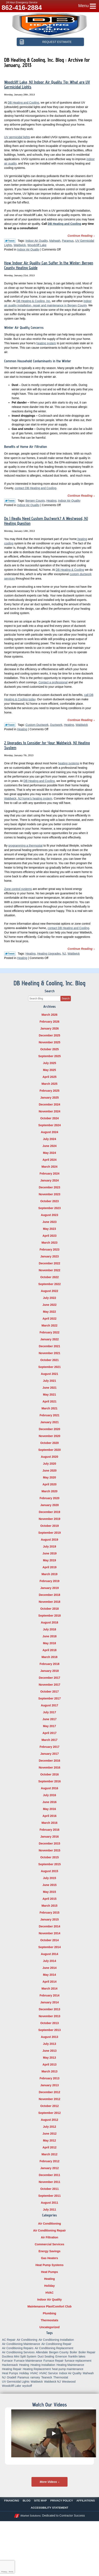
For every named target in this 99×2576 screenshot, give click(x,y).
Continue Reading (80, 235)
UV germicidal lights (17, 137)
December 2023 (49, 1187)
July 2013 (49, 2043)
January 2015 (49, 1919)
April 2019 (49, 1567)
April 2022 (49, 1318)
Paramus (68, 240)
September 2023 (49, 1208)
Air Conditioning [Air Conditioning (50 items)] (27, 2339)
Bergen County (35, 500)
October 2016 (49, 1774)
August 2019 (49, 1539)
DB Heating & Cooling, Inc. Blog (49, 983)
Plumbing (49, 2313)
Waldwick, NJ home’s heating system (28, 798)
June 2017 (50, 1719)
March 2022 (49, 1325)
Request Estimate (56, 42)
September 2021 (49, 1367)
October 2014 (49, 1940)
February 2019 (49, 1581)
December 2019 (49, 1512)
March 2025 (49, 1083)
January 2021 (49, 1422)
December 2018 (49, 1595)
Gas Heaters (49, 2258)
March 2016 (49, 1822)
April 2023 (49, 1235)
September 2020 (49, 1449)
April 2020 (49, 1484)
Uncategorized (49, 2327)
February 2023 (49, 1249)
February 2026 (49, 1021)
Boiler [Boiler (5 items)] (73, 2352)
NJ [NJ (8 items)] (4, 2377)
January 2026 (49, 1028)
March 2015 (49, 1905)
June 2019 (50, 1553)
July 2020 (49, 1463)
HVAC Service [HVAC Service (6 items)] (48, 2373)
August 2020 (49, 1456)
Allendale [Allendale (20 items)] (42, 2352)
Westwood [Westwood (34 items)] (68, 2381)
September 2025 (49, 1056)
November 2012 (49, 2099)
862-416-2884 (22, 7)
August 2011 (49, 2202)
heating (82, 539)
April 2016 (49, 1816)
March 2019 (49, 1574)
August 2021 (49, 1373)
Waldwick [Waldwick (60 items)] (37, 2381)
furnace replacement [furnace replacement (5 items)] (78, 2360)
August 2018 (49, 1622)
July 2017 (49, 1712)
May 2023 (49, 1228)
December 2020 (49, 1429)
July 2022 (49, 1298)
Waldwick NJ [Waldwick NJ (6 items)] (52, 2381)
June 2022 (50, 1304)
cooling (8, 543)
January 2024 (49, 1180)
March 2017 (49, 1740)
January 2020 (49, 1505)
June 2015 (50, 1885)
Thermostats (49, 2320)
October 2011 (49, 2188)
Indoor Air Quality (36, 240)
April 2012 (49, 2147)
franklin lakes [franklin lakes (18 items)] (76, 2356)
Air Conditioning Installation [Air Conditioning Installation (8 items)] (56, 2339)
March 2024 (49, 1166)
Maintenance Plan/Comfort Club (50, 2306)
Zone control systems (18, 889)
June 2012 (50, 2133)
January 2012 (49, 2168)
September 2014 (49, 1947)
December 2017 (49, 1677)
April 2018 (49, 1650)
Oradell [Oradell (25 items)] (11, 2377)
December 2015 (49, 1843)
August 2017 (49, 1705)
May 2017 (49, 1726)
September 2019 (49, 1532)
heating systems (68, 763)
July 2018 (49, 1629)
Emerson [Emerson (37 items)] (61, 2356)
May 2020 (49, 1477)
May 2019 (49, 1560)
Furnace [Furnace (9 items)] (7, 2360)
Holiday (49, 2285)
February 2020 (49, 1498)
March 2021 (49, 1408)
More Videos (48, 2481)
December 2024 (49, 1104)
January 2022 (49, 1339)
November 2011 (49, 2182)
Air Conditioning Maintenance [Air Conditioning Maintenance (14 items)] (21, 2344)
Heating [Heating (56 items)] (24, 2364)
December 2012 (49, 2092)
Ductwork (56, 724)
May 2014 (49, 1974)
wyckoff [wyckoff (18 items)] (27, 2385)
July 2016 (49, 1795)
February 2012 (49, 2161)
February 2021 (49, 1415)
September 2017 (49, 1698)
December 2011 (49, 2175)
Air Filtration (49, 2237)
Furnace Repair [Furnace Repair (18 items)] (53, 2360)
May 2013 (49, 2057)
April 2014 (49, 1981)
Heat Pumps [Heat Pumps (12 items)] (10, 2373)
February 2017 (49, 1746)
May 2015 (49, 1891)
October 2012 (49, 2106)
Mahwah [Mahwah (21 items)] (88, 2373)
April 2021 (49, 1401)
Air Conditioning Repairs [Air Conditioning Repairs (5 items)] (18, 2348)
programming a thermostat (25, 845)
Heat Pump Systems (49, 2265)
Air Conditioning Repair (49, 2230)
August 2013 (49, 2037)
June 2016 (50, 1802)
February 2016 (49, 1829)
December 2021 (49, 1346)
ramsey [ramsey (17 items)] (35, 2377)
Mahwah (54, 240)
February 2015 (49, 1912)
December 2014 (49, 1926)
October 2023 (49, 1201)
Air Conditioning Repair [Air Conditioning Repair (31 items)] (56, 2344)
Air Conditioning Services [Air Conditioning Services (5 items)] (18, 2352)
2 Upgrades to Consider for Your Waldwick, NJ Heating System (47, 745)
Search (66, 998)
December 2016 (49, 1760)
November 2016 (49, 1767)
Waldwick (20, 245)
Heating (51, 500)
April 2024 (49, 1159)
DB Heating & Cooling (70, 569)
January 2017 (49, 1753)
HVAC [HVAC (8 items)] (34, 2373)
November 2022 (49, 1270)
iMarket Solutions (30, 2515)
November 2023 (49, 1194)
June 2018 (50, 1636)
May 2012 (49, 2140)
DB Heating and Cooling (23, 102)
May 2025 (49, 1070)
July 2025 (49, 1063)
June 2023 (50, 1222)
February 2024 (49, 1173)
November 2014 (49, 1933)
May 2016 (49, 1809)
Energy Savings (49, 2251)
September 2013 (49, 2030)
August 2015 (49, 1871)
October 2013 (49, 2023)
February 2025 (49, 1090)
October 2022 (49, 1277)
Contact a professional (53, 682)
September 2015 (49, 1864)
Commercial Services (49, 2244)
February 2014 (49, 1995)
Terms (11, 2572)
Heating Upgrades (49, 953)
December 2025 (49, 1035)
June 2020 (50, 1470)
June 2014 (50, 1967)
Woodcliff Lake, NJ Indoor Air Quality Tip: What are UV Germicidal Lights (47, 84)
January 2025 (49, 1097)
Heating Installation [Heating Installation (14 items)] (42, 2364)
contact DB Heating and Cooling (35, 488)
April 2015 (49, 1898)
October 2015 (49, 1857)
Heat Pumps (49, 2272)
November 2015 (49, 1850)
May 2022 (49, 1311)
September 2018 (49, 1615)
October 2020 (49, 1443)
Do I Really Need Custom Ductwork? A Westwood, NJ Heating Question (46, 521)
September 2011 (49, 2195)
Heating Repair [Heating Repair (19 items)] (11, 2369)
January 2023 (49, 1256)
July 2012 (49, 2126)
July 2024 (49, 1139)
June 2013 (50, 2050)
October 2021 (49, 1360)
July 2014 (49, 1961)
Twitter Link (10, 241)
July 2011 (49, 2209)
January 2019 (49, 1588)
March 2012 (49, 2154)
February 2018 (49, 1664)
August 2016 (49, 1788)
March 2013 (49, 2071)
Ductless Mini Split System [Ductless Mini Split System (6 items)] (19, 2356)
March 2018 (49, 1657)
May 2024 (49, 1152)
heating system (46, 343)
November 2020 (49, 1436)
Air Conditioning (49, 2223)
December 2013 (49, 2009)
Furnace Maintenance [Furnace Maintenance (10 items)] (28, 2360)
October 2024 (49, 1118)
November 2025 (49, 1042)
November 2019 (49, 1519)
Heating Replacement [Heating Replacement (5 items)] (37, 2369)
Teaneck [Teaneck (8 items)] (46, 2377)
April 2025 (49, 1076)
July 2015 (49, 1878)
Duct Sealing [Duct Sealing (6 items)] (46, 2356)
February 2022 (49, 1332)
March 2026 (49, 1014)
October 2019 (49, 1525)
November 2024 (49, 1111)
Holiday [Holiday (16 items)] (24, 2373)
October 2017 (49, 1691)
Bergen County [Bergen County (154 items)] (59, 2352)
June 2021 (50, 1387)
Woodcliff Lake (37, 245)
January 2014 (49, 2002)
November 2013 (49, 2016)
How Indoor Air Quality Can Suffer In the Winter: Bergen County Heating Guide (48, 265)
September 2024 (49, 1125)
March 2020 (49, 1491)
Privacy (4, 2572)
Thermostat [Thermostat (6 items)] (60, 2377)
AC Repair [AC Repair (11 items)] (9, 2339)
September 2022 (49, 1284)
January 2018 (49, 1670)
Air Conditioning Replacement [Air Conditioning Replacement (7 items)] (54, 2348)
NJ (64, 953)
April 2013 (49, 2064)
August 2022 (49, 1291)
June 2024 (50, 1146)
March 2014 (49, 1988)
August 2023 (49, 1215)
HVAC (49, 2292)
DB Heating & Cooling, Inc (33, 301)
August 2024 (49, 1132)
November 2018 (49, 1601)
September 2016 (49, 1781)
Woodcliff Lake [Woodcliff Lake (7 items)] (11, 2385)
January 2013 (49, 2085)
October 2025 (49, 1049)
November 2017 (49, 1684)
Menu (83, 5)
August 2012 (49, 2119)
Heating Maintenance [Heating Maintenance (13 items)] (70, 2364)
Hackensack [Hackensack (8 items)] (10, 2364)
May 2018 (49, 1643)
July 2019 (49, 1546)
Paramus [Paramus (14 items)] (23, 2377)
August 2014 (49, 1954)
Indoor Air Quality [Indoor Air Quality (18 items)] (70, 2373)
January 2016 (49, 1836)
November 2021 (49, 1353)
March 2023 (49, 1242)
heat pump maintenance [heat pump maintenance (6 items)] (67, 2369)
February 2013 (49, 2078)
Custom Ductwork (36, 724)
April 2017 (49, 1733)
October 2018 (49, 1608)
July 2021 (49, 1380)
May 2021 (49, 1394)
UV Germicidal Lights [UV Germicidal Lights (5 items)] (16, 2381)
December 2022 (49, 1263)
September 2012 (49, 2113)
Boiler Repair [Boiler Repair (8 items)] (87, 2352)
